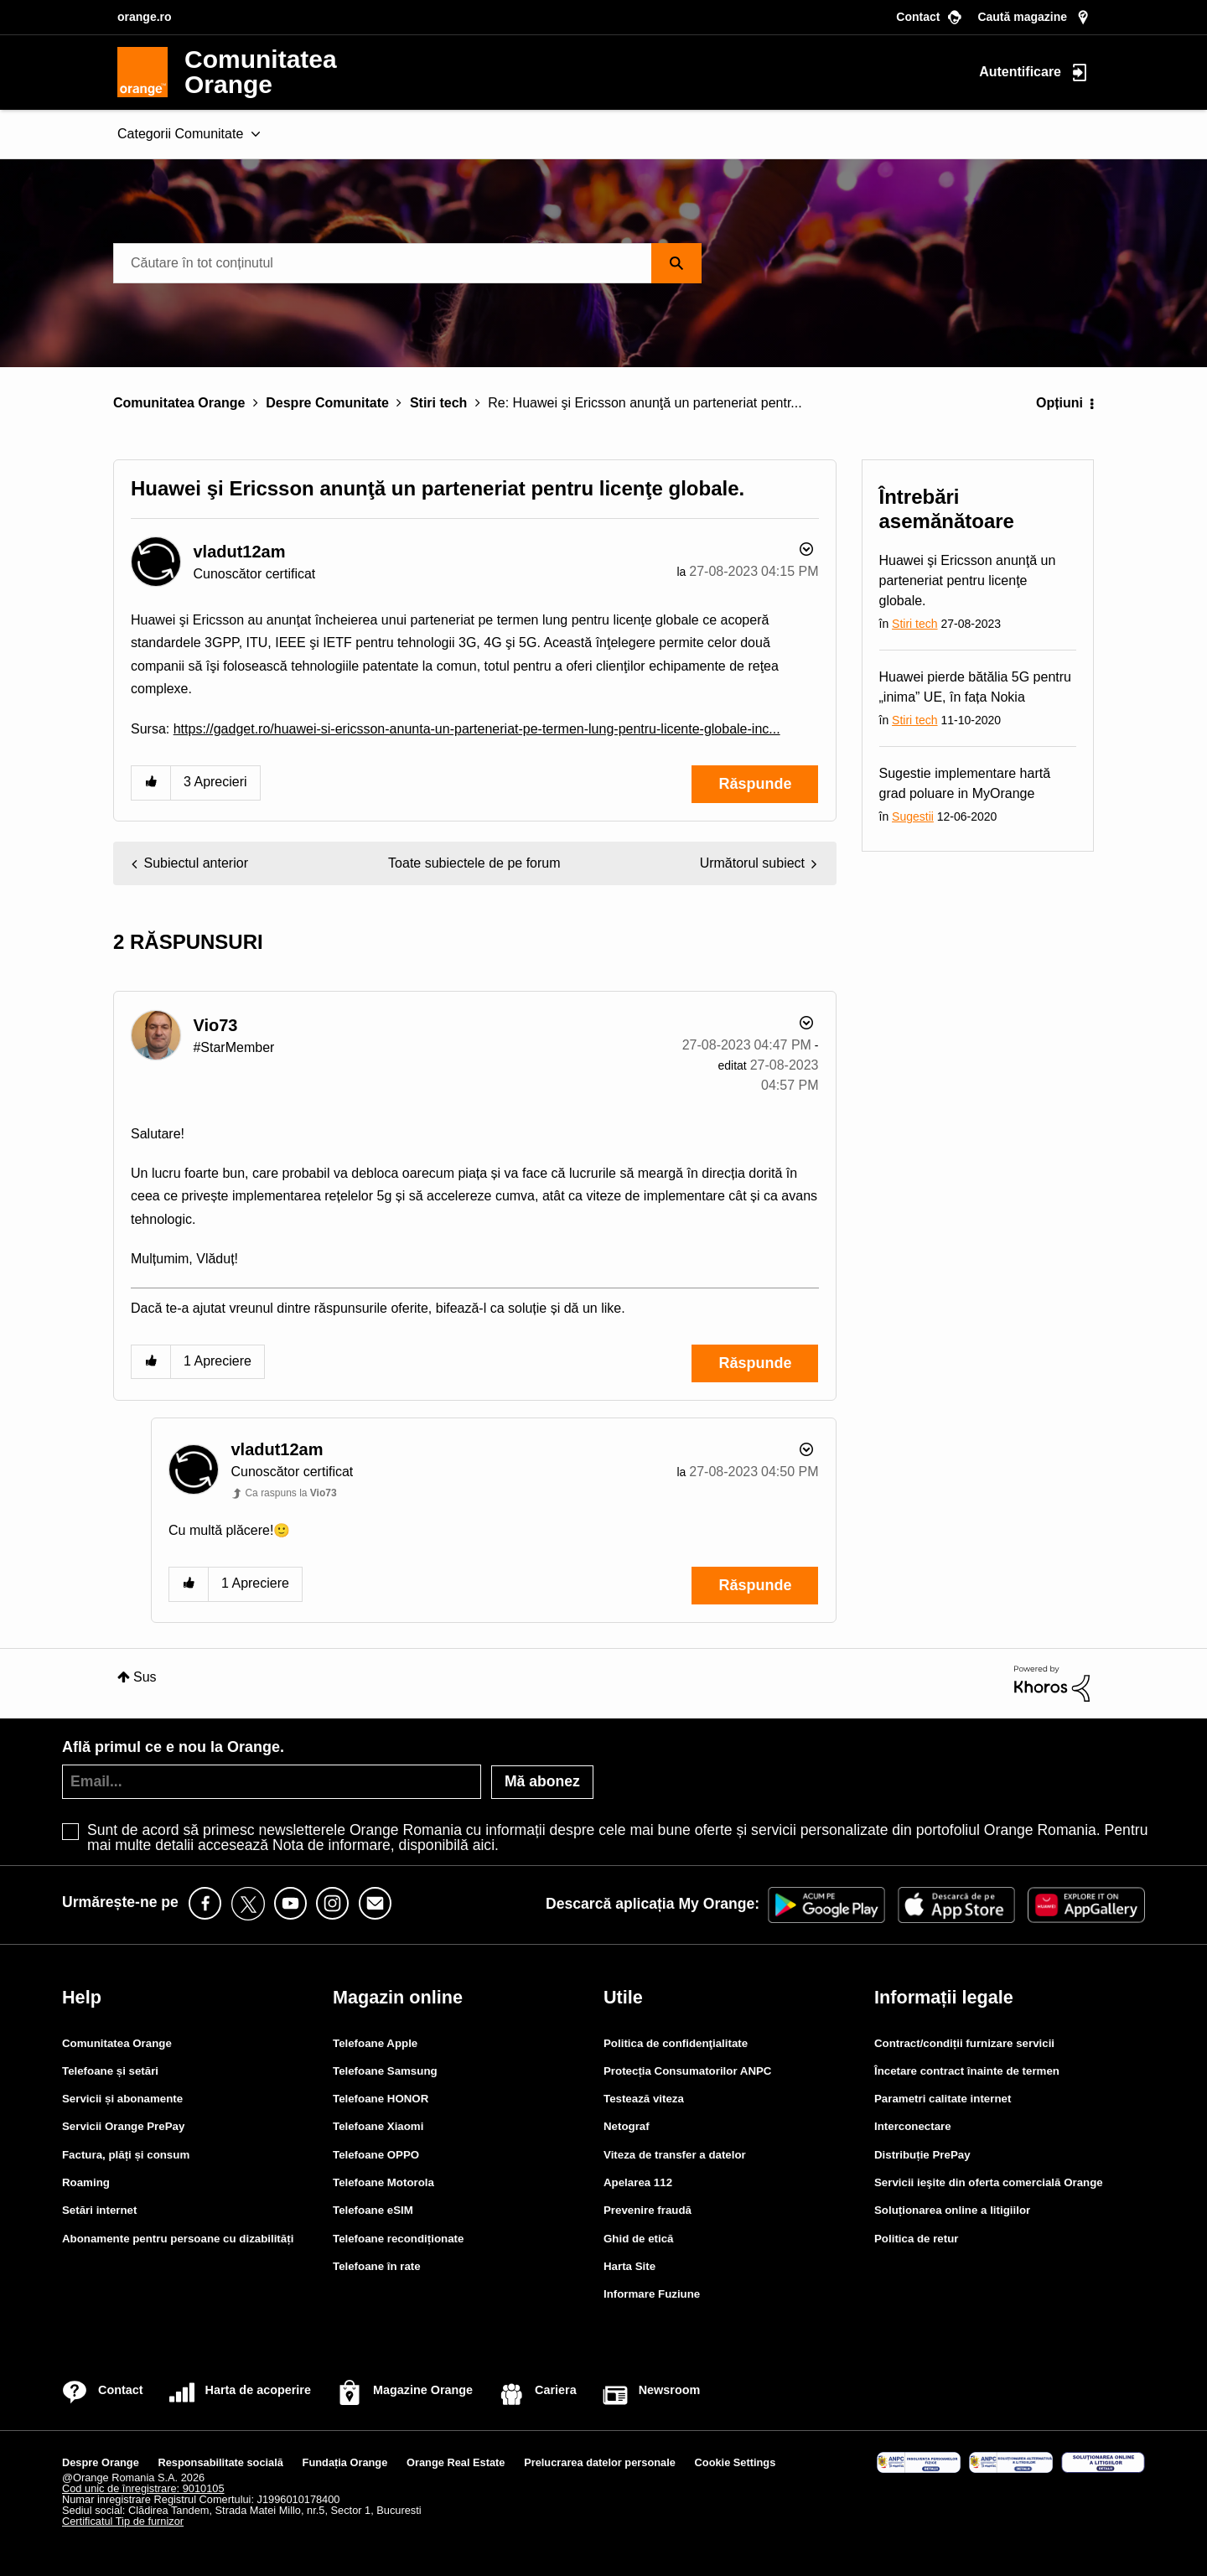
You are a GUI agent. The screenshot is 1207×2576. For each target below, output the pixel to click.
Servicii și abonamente (122, 2098)
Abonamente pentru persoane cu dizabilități (177, 2238)
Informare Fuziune (652, 2294)
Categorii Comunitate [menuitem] (180, 134)
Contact (918, 16)
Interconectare (912, 2126)
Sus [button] (145, 1677)
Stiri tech (438, 403)
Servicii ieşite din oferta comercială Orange (988, 2182)
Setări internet (99, 2210)
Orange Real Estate (456, 2462)
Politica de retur (916, 2238)
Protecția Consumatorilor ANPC (687, 2071)
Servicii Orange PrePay (123, 2126)
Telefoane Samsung (385, 2071)
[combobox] (407, 263)
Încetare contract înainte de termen (966, 2071)
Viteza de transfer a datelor (675, 2154)
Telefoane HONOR (380, 2098)
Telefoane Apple (375, 2043)
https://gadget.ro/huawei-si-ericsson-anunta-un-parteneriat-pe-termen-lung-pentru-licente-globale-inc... (477, 729)
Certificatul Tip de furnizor (123, 2521)
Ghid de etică (639, 2238)
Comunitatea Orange (179, 403)
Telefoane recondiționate (398, 2238)
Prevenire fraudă (648, 2210)
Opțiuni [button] (1059, 403)
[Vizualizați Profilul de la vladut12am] (239, 551)
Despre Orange (100, 2462)
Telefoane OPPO (376, 2154)
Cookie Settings (735, 2462)
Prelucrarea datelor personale (600, 2462)
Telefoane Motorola (383, 2182)
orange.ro (144, 16)
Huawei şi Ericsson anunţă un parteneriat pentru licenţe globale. (967, 580)
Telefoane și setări (110, 2071)
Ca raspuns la (290, 1493)
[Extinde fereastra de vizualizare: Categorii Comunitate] (255, 134)
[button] (151, 782)
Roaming (86, 2182)
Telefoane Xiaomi (378, 2126)
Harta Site (629, 2266)
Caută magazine (1022, 16)
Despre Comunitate (327, 403)
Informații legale (943, 1997)
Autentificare (1020, 71)
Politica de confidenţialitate (676, 2043)
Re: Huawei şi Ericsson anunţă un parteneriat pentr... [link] (644, 403)
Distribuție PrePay (922, 2154)
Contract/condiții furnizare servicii (964, 2043)
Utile (623, 1997)
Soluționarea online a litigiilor (952, 2210)
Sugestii (913, 816)
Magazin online (398, 1997)
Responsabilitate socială (220, 2462)
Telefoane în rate (377, 2266)
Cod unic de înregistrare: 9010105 (143, 2488)
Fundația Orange (345, 2462)
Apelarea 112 (638, 2182)
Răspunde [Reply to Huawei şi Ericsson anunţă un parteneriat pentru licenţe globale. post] (754, 783)
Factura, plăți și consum (125, 2154)
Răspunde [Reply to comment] (754, 1363)
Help (81, 1997)
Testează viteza (644, 2098)
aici (484, 1845)
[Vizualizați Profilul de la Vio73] (215, 1025)
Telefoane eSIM (373, 2210)
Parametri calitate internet (942, 2098)
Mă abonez (542, 1781)
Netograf (627, 2126)
